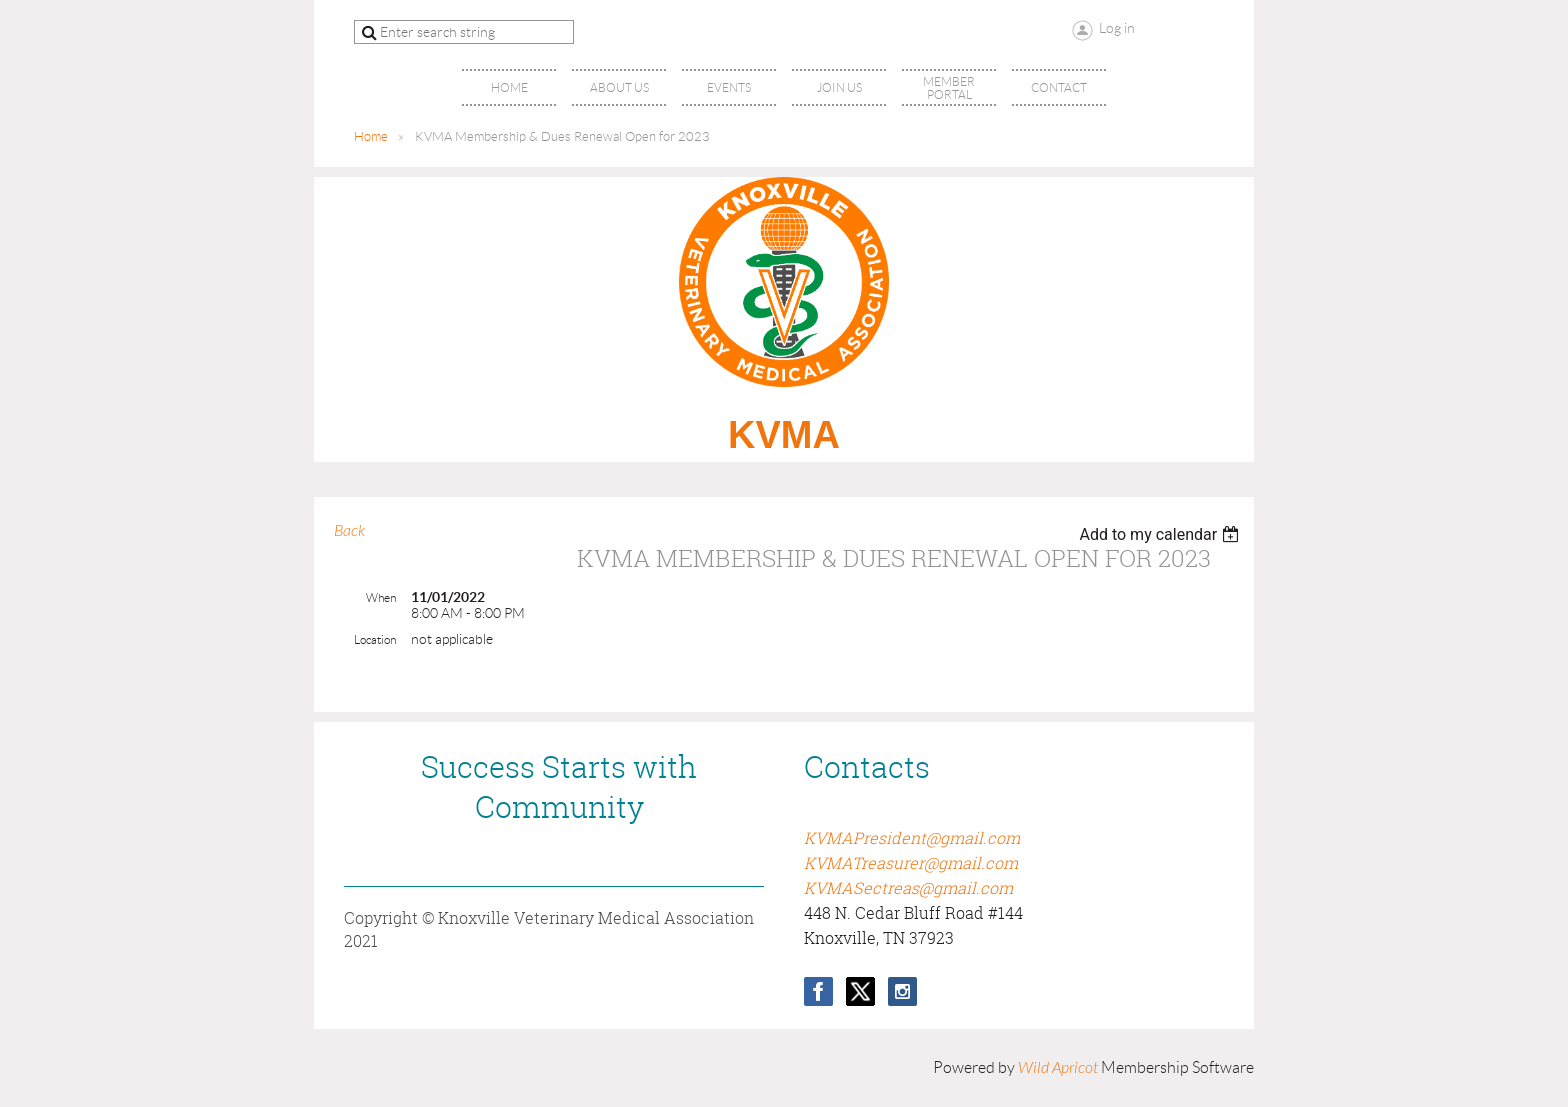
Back (349, 531)
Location (375, 639)
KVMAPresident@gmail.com (912, 838)
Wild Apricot (1058, 1068)
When (381, 597)
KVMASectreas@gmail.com (908, 888)
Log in (1117, 28)
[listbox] (1161, 534)
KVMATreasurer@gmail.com (911, 863)
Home (371, 136)
